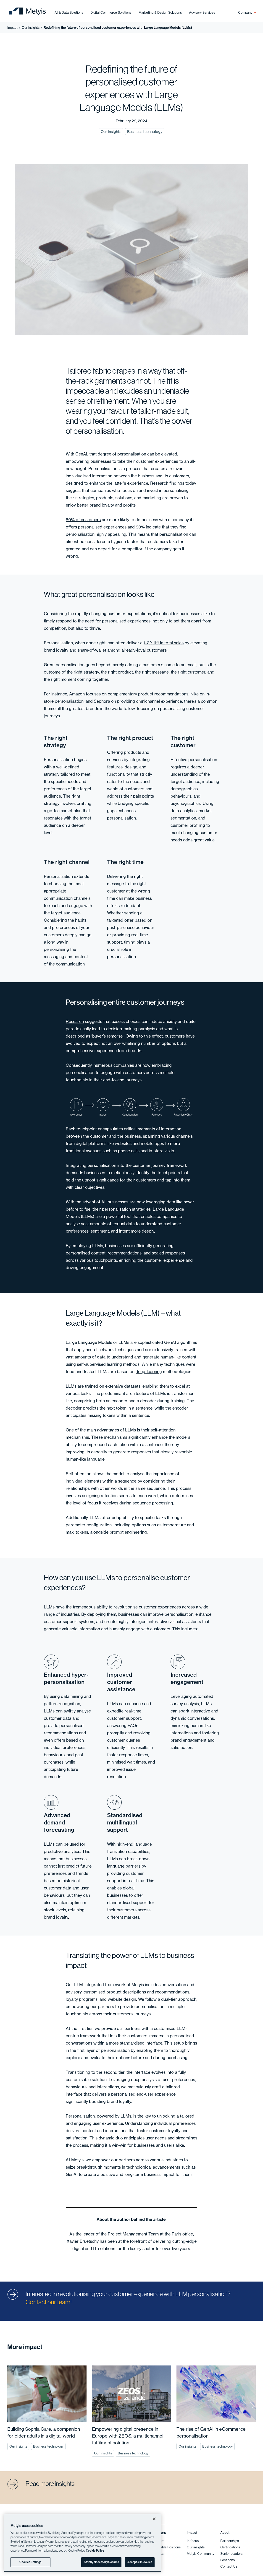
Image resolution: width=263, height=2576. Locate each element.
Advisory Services (202, 12)
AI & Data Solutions (69, 12)
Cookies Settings (30, 2562)
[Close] (154, 2519)
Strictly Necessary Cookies (101, 2562)
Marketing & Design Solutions (160, 12)
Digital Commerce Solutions (110, 12)
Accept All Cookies (139, 2562)
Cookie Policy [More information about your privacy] (95, 2550)
